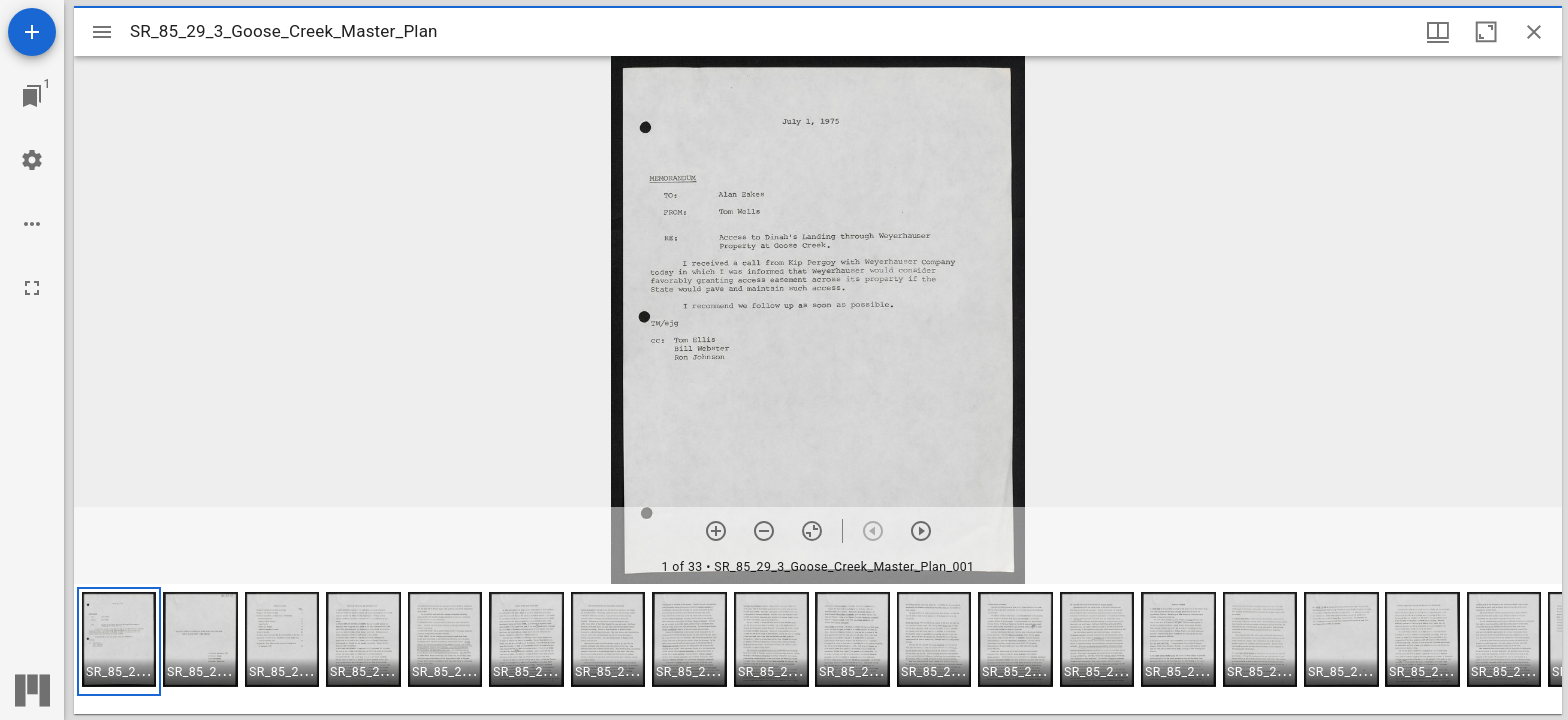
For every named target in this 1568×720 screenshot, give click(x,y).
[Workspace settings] (32, 160)
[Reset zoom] (812, 531)
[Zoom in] (716, 531)
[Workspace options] (32, 224)
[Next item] (921, 531)
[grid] (818, 649)
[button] (119, 641)
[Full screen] (32, 288)
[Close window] (1534, 32)
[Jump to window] (32, 96)
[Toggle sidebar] (102, 32)
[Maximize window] (1486, 32)
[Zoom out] (764, 531)
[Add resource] (32, 32)
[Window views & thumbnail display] (1438, 32)
